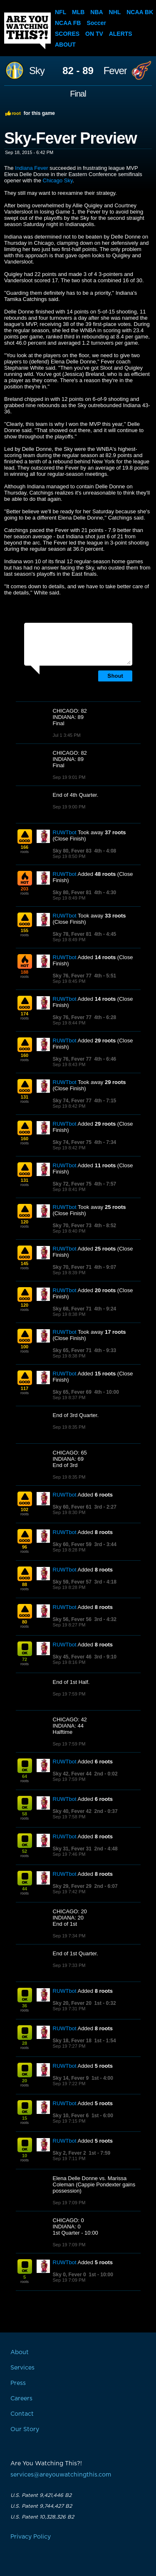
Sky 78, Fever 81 (72, 934)
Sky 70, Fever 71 (72, 1267)
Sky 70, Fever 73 (72, 1225)
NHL (115, 12)
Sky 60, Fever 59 (72, 1544)
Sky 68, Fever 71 (72, 1309)
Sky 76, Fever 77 (72, 976)
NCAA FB (68, 23)
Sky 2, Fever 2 (69, 2153)
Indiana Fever (31, 168)
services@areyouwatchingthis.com (60, 2475)
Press (18, 2383)
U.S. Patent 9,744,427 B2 (41, 2506)
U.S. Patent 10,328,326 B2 (42, 2516)
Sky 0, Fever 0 (69, 2275)
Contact (22, 2414)
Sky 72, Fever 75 (72, 1184)
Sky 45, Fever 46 (72, 1657)
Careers (21, 2399)
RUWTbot (65, 832)
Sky (37, 71)
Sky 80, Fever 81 (72, 892)
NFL (60, 12)
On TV (94, 33)
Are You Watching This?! (27, 30)
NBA (96, 12)
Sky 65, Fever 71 (72, 1350)
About (65, 44)
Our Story (24, 2429)
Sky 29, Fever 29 (72, 1886)
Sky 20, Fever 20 (72, 2003)
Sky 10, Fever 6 (71, 2115)
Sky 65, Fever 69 (72, 1392)
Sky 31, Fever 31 (72, 1849)
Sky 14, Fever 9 (71, 2078)
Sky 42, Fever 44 (72, 1774)
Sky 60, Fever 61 (72, 1507)
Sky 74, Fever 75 (72, 1142)
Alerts (120, 33)
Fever (115, 71)
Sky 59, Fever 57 (72, 1582)
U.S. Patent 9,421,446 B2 (41, 2495)
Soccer (96, 23)
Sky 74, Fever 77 (72, 1101)
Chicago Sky (58, 180)
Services (22, 2368)
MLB (78, 12)
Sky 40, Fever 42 (72, 1811)
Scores (67, 33)
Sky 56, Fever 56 (72, 1619)
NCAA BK (139, 12)
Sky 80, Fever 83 (72, 851)
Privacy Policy (30, 2537)
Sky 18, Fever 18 (72, 2041)
